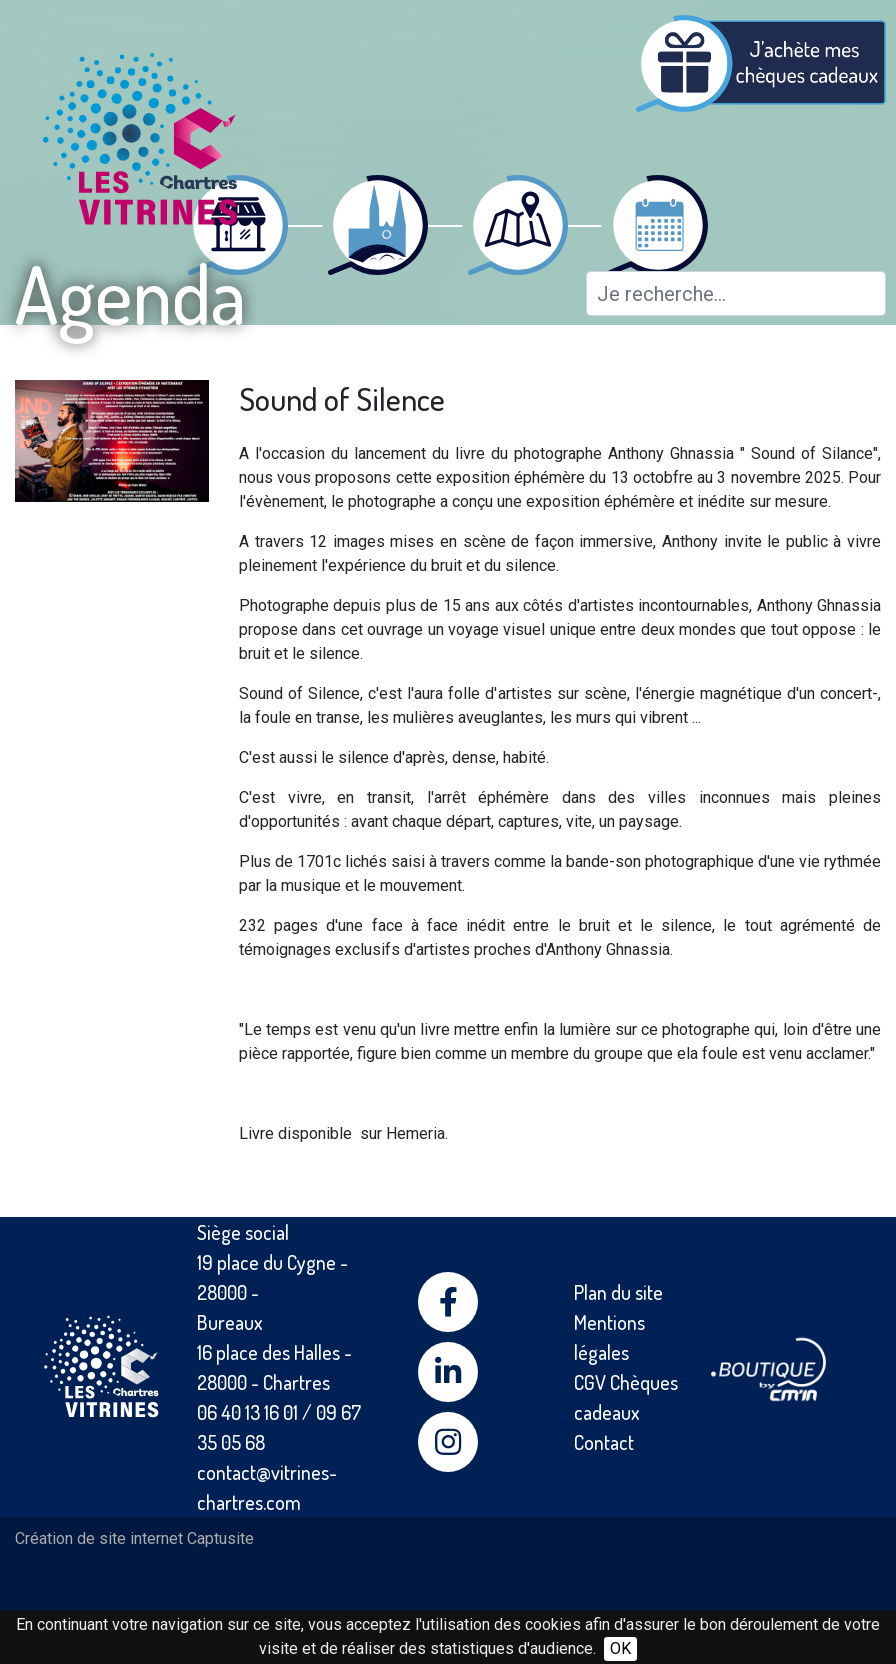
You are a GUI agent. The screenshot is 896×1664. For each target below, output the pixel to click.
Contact (604, 1442)
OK (620, 1648)
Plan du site (618, 1292)
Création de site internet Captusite (134, 1538)
